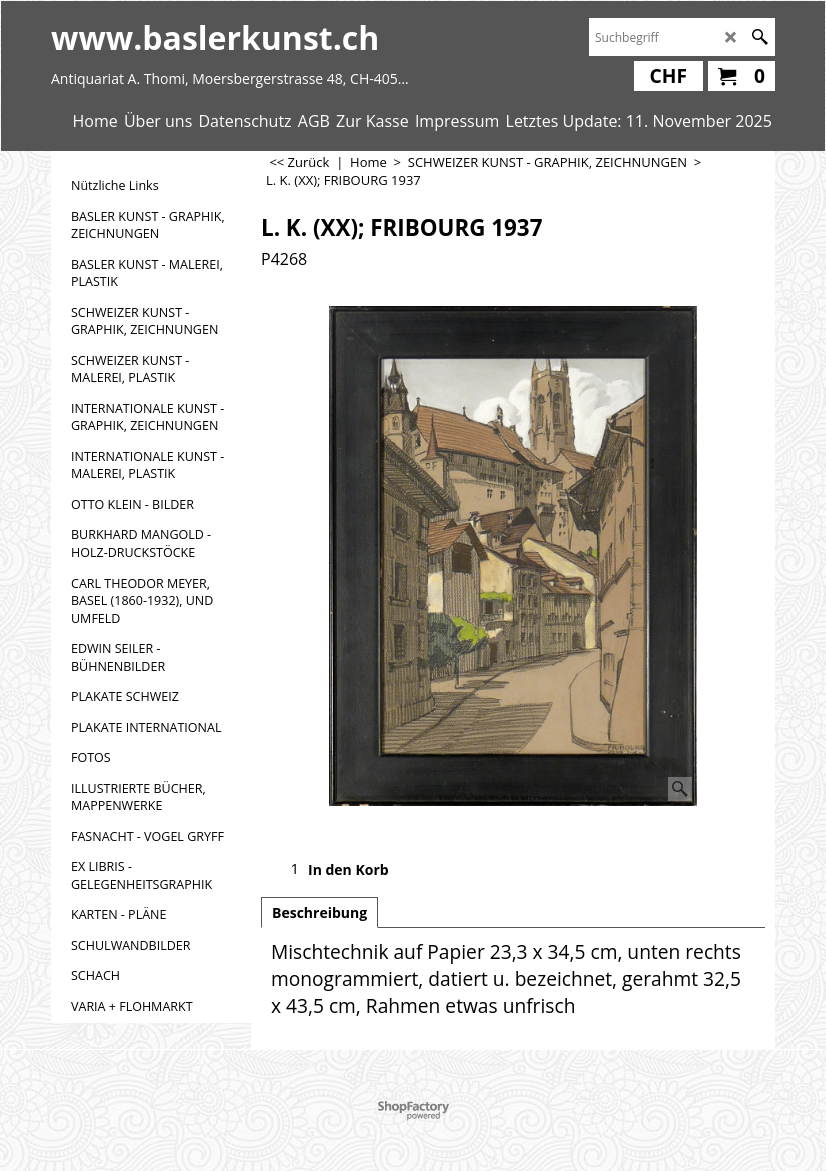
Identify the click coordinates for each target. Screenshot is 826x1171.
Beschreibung (319, 912)
